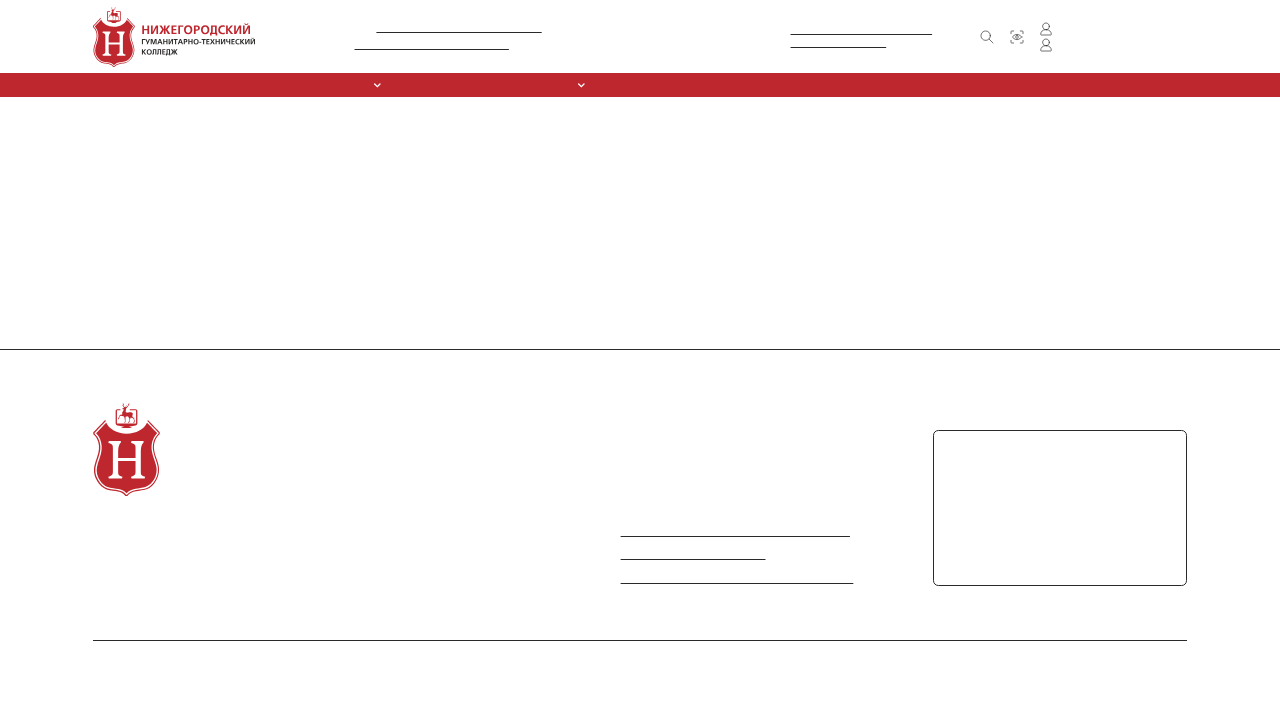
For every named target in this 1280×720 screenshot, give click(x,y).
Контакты (914, 84)
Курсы (652, 85)
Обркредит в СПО (745, 84)
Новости (839, 84)
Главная (17, 102)
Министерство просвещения (677, 554)
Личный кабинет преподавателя (1104, 45)
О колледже (126, 531)
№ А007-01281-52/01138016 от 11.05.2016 (457, 27)
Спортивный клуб (319, 554)
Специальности (402, 85)
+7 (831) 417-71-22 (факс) (1032, 487)
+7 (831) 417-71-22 (704, 45)
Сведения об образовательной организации (209, 84)
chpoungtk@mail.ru (1003, 551)
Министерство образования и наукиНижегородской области (854, 36)
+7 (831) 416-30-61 (616, 45)
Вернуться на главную (50, 153)
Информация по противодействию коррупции (724, 578)
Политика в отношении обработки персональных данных (1059, 660)
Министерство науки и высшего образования (723, 531)
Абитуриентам (516, 84)
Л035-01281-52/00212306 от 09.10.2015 (427, 44)
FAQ (466, 554)
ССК (591, 84)
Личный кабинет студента (1091, 29)
